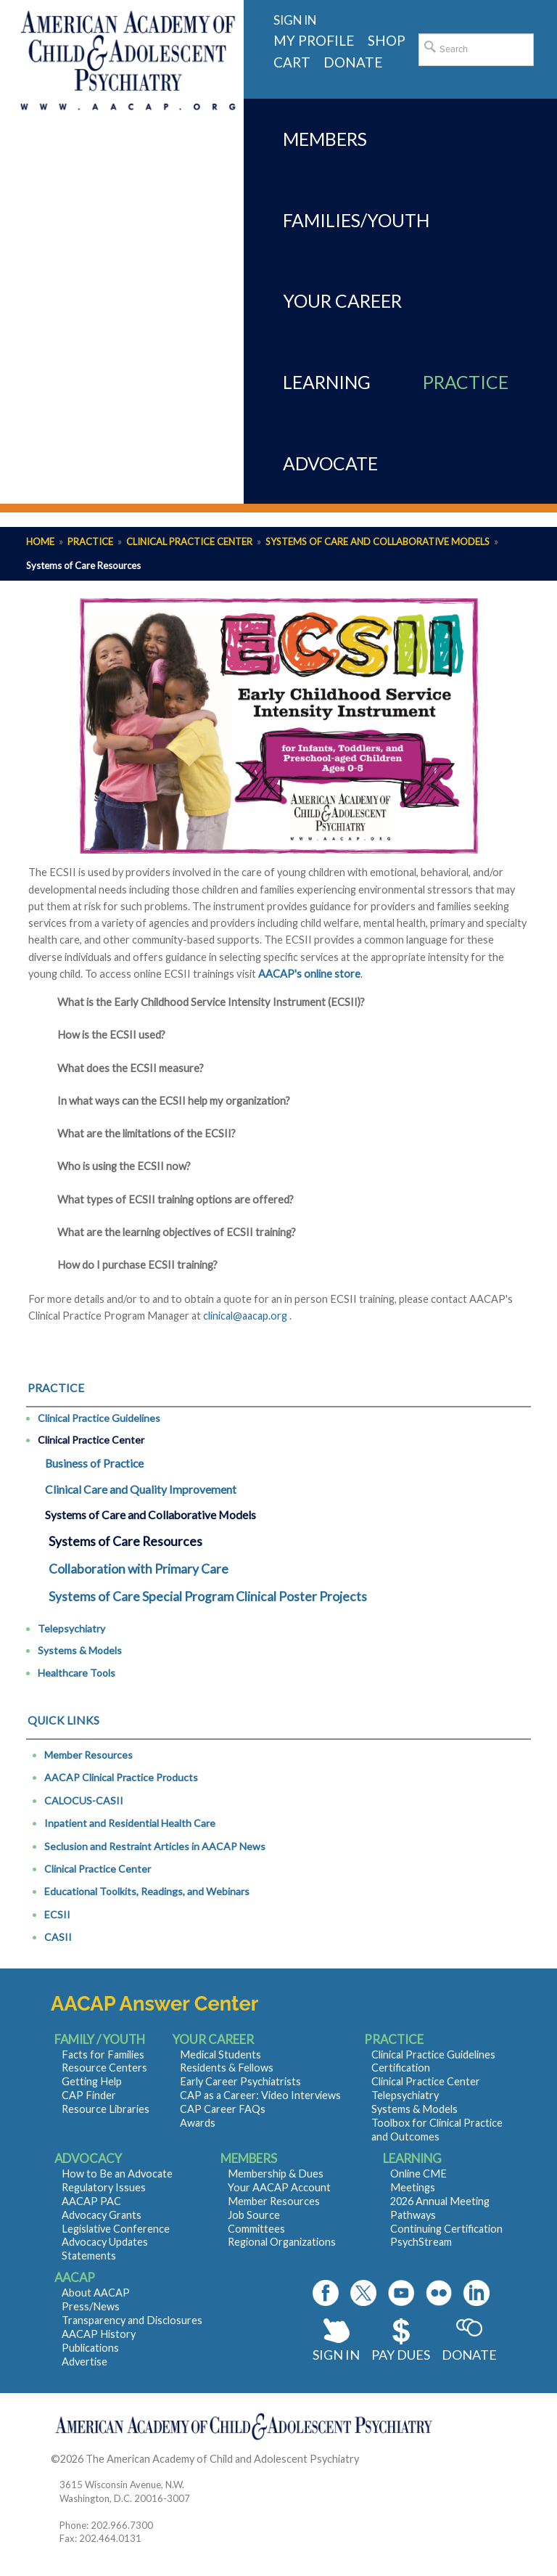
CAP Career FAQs (222, 2109)
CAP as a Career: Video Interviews (260, 2095)
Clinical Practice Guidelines (99, 1418)
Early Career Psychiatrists (240, 2081)
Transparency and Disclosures (132, 2320)
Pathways (413, 2215)
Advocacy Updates (105, 2242)
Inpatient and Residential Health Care (129, 1823)
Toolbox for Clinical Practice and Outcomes (437, 2130)
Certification (400, 2067)
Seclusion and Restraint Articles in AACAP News (154, 1846)
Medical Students (220, 2054)
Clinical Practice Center (189, 541)
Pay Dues (400, 2355)
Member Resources (88, 1755)
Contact (380, 2459)
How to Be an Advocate (117, 2173)
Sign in (294, 20)
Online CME (418, 2173)
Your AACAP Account (279, 2187)
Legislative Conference (116, 2229)
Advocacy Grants (101, 2215)
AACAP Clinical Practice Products (121, 1777)
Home (40, 541)
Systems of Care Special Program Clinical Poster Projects (208, 1596)
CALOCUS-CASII (83, 1800)
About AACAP (96, 2292)
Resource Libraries (105, 2109)
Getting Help (92, 2081)
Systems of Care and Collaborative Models (377, 541)
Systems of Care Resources (125, 1541)
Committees (256, 2229)
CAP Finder (89, 2095)
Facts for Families (103, 2054)
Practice (90, 541)
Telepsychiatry (71, 1628)
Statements (89, 2255)
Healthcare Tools (76, 1673)
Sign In (336, 2355)
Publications (90, 2348)
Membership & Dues (275, 2173)
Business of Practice (94, 1463)
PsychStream (421, 2242)
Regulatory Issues (104, 2187)
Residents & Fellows (226, 2067)
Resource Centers (104, 2067)
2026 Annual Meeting (440, 2201)
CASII (58, 1937)
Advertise (84, 2361)
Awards (197, 2123)
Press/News (91, 2306)
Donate (469, 2355)
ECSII (57, 1914)
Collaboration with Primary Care (138, 1569)
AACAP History (99, 2334)
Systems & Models (80, 1650)
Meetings (412, 2187)
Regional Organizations (282, 2242)
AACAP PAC (91, 2201)
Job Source (254, 2215)
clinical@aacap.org (245, 1315)
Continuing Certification (446, 2229)
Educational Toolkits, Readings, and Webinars (146, 1891)
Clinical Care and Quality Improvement (140, 1489)
